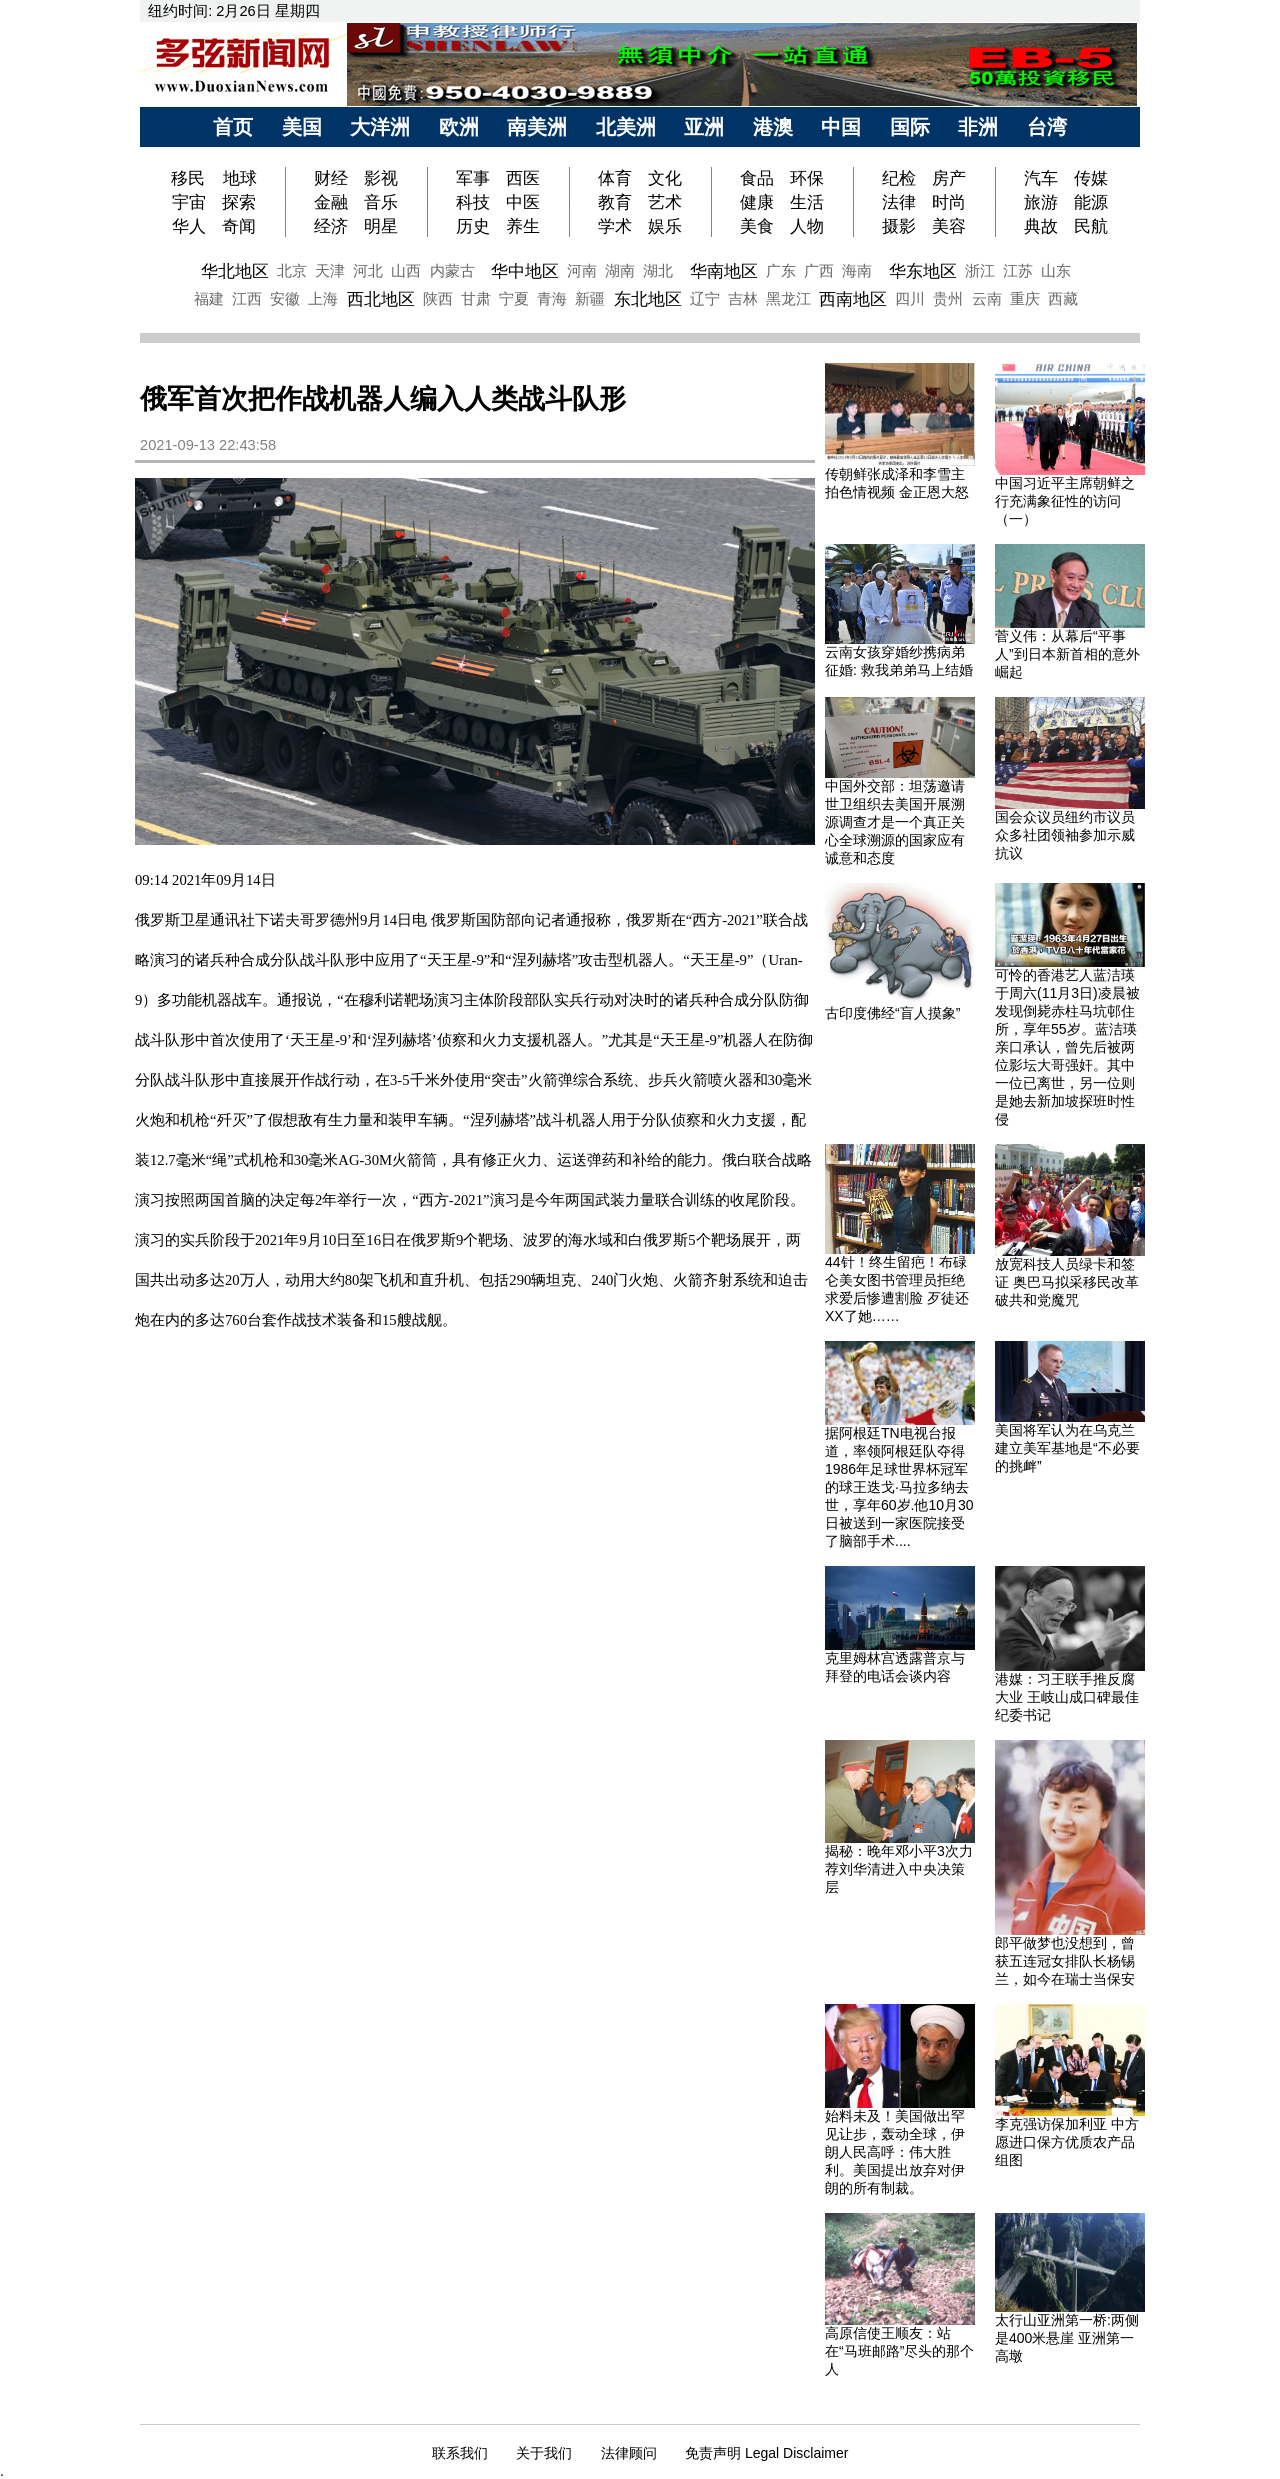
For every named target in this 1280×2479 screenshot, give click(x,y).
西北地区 (381, 299)
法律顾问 (629, 2453)
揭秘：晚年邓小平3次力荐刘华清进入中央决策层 (899, 1869)
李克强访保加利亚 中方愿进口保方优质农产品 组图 (1067, 2142)
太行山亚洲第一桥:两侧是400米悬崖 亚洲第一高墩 (1067, 2338)
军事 (473, 178)
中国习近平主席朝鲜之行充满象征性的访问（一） (1065, 501)
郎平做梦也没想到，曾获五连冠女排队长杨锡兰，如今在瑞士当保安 (1065, 1961)
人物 (807, 226)
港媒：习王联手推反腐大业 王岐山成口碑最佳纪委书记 (1067, 1697)
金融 (331, 202)
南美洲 (537, 127)
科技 (473, 202)
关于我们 (544, 2453)
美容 (949, 226)
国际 (910, 127)
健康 (757, 202)
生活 (807, 202)
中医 (523, 202)
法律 (899, 202)
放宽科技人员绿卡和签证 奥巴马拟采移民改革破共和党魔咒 (1067, 1282)
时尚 (949, 202)
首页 (233, 127)
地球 (240, 178)
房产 (949, 178)
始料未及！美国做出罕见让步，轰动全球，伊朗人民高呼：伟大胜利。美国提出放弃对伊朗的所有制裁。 (895, 2152)
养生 (523, 226)
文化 (665, 178)
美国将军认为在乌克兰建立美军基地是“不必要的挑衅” (1067, 1448)
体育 (615, 178)
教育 (615, 202)
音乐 (381, 202)
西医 (523, 178)
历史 (473, 226)
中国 (841, 127)
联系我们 (460, 2453)
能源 (1091, 202)
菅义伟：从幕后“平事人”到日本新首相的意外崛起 (1067, 654)
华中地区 (525, 271)
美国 (302, 127)
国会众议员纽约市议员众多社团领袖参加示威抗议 (1065, 835)
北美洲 (626, 127)
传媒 (1091, 178)
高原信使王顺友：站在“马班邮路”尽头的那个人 (899, 2351)
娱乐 (665, 226)
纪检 (899, 178)
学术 (615, 226)
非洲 (978, 127)
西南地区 (853, 299)
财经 (331, 178)
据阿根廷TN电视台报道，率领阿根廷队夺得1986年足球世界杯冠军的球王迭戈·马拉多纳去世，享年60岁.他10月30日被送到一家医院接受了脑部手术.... (899, 1487)
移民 (190, 178)
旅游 (1041, 202)
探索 (239, 202)
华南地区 (724, 271)
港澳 (773, 127)
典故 (1041, 226)
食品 (757, 178)
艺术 (665, 202)
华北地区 (235, 271)
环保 (807, 178)
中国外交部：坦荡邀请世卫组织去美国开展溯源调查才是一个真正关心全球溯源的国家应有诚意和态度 (895, 822)
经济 (331, 226)
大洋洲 (380, 127)
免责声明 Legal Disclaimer (766, 2453)
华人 (189, 226)
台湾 (1047, 127)
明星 (381, 226)
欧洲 (459, 127)
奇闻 (239, 226)
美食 (757, 226)
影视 (381, 178)
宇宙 (189, 202)
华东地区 (923, 271)
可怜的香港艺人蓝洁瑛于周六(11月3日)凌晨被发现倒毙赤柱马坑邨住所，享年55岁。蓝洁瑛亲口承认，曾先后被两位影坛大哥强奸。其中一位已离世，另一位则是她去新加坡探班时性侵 (1067, 1047)
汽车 (1041, 178)
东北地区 (648, 299)
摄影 (899, 226)
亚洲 (704, 127)
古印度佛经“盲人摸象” (892, 1013)
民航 (1091, 226)
